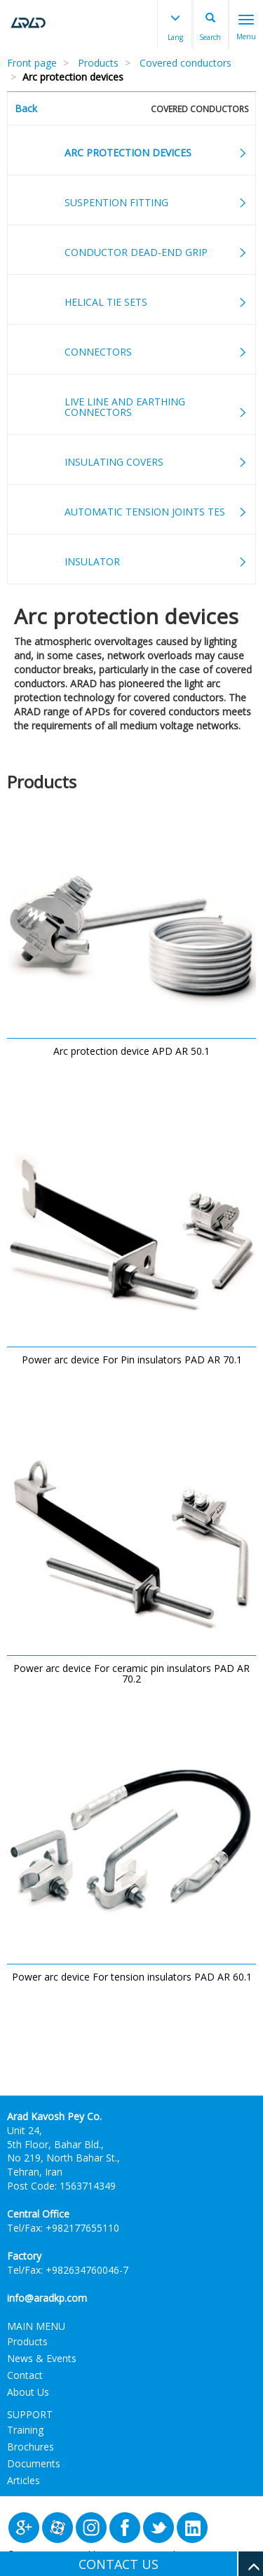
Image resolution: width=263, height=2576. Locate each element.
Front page (32, 62)
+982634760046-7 (87, 2270)
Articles (23, 2480)
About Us (28, 2392)
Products (98, 62)
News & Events (41, 2358)
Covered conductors (185, 62)
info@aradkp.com (47, 2298)
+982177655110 (82, 2227)
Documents (33, 2463)
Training (25, 2429)
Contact (25, 2375)
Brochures (30, 2446)
